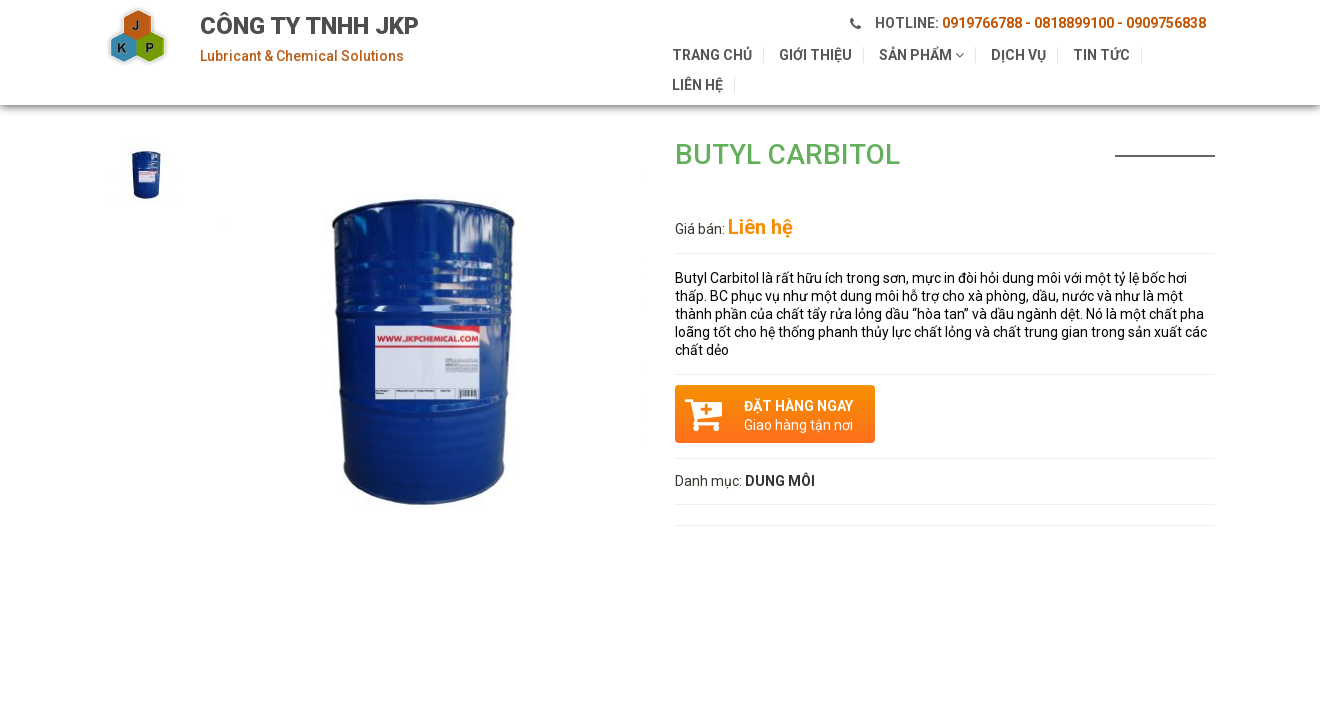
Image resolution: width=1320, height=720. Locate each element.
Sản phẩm (921, 55)
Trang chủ (712, 55)
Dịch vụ (1018, 55)
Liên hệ (697, 85)
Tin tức (1101, 55)
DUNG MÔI (780, 481)
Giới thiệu (815, 55)
